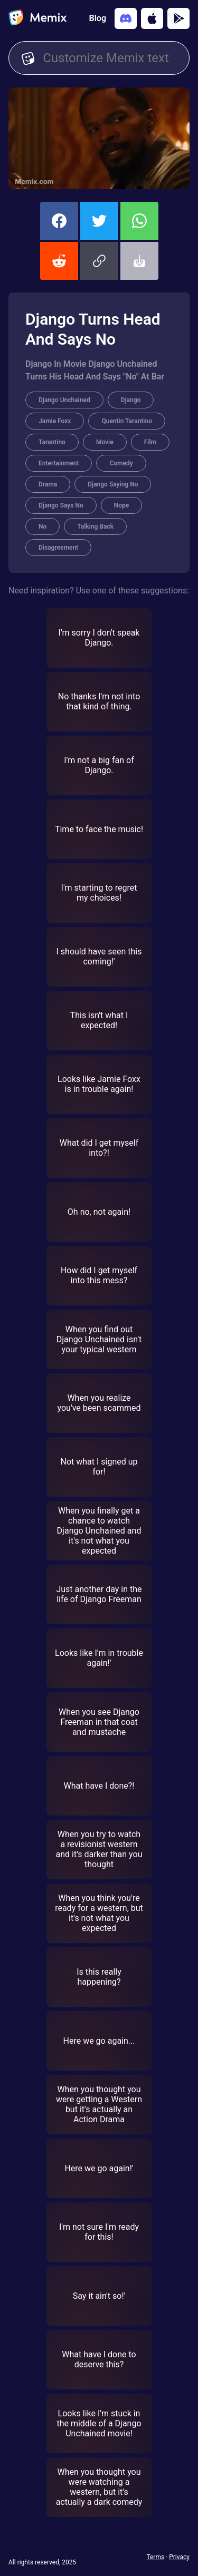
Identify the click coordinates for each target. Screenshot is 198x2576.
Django (131, 400)
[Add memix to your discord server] (126, 18)
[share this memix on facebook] (59, 221)
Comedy (121, 463)
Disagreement (58, 547)
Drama (48, 484)
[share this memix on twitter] (99, 221)
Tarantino (52, 442)
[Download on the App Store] (152, 18)
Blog (97, 18)
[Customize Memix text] (109, 58)
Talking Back (95, 526)
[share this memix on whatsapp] (139, 221)
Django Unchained (64, 400)
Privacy (179, 2557)
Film (150, 442)
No (42, 526)
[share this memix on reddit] (59, 261)
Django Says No (61, 505)
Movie (105, 442)
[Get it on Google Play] (178, 18)
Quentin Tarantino (126, 421)
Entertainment (59, 463)
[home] (37, 18)
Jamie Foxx (55, 421)
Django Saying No (113, 484)
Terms (155, 2557)
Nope (121, 505)
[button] (99, 261)
